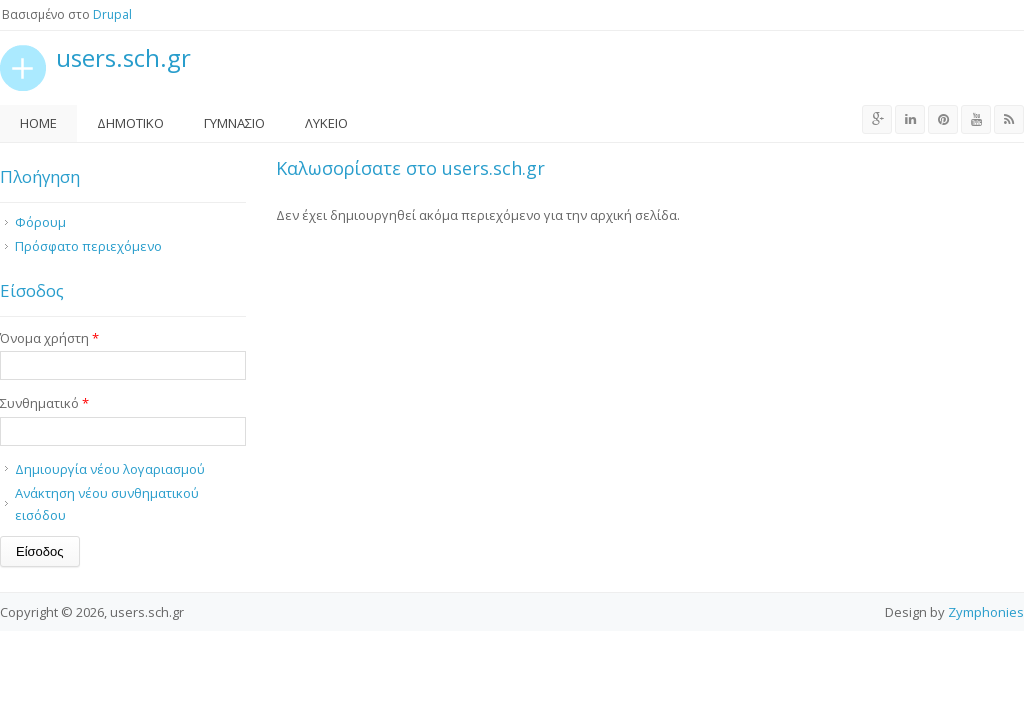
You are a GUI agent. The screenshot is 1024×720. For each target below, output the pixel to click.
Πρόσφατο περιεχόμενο (88, 246)
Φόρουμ (40, 222)
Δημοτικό (130, 123)
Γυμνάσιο (234, 123)
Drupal (112, 14)
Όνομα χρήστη (49, 338)
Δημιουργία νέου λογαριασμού (110, 469)
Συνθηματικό (44, 403)
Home (38, 123)
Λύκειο (326, 123)
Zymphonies (986, 612)
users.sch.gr (123, 58)
